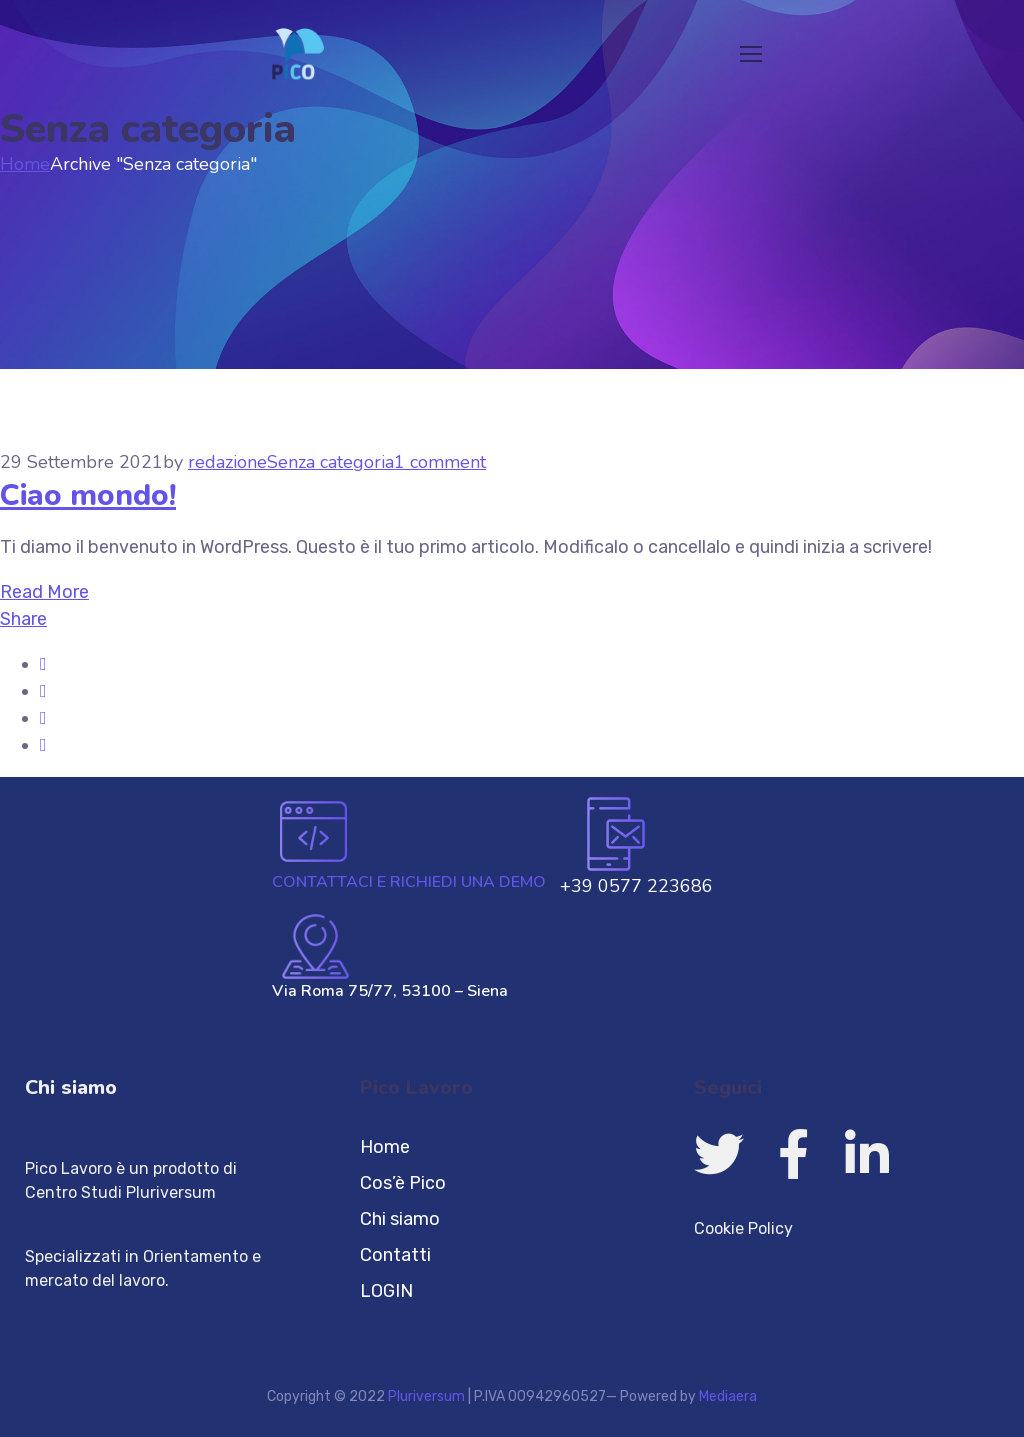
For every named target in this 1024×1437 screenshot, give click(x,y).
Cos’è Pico (403, 1183)
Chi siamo (71, 1087)
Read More (44, 592)
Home (25, 164)
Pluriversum (426, 1396)
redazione (227, 462)
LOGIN (386, 1291)
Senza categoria (330, 462)
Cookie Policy (743, 1228)
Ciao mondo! (88, 495)
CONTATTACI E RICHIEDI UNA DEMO (409, 882)
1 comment (440, 462)
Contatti (395, 1255)
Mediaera (728, 1396)
